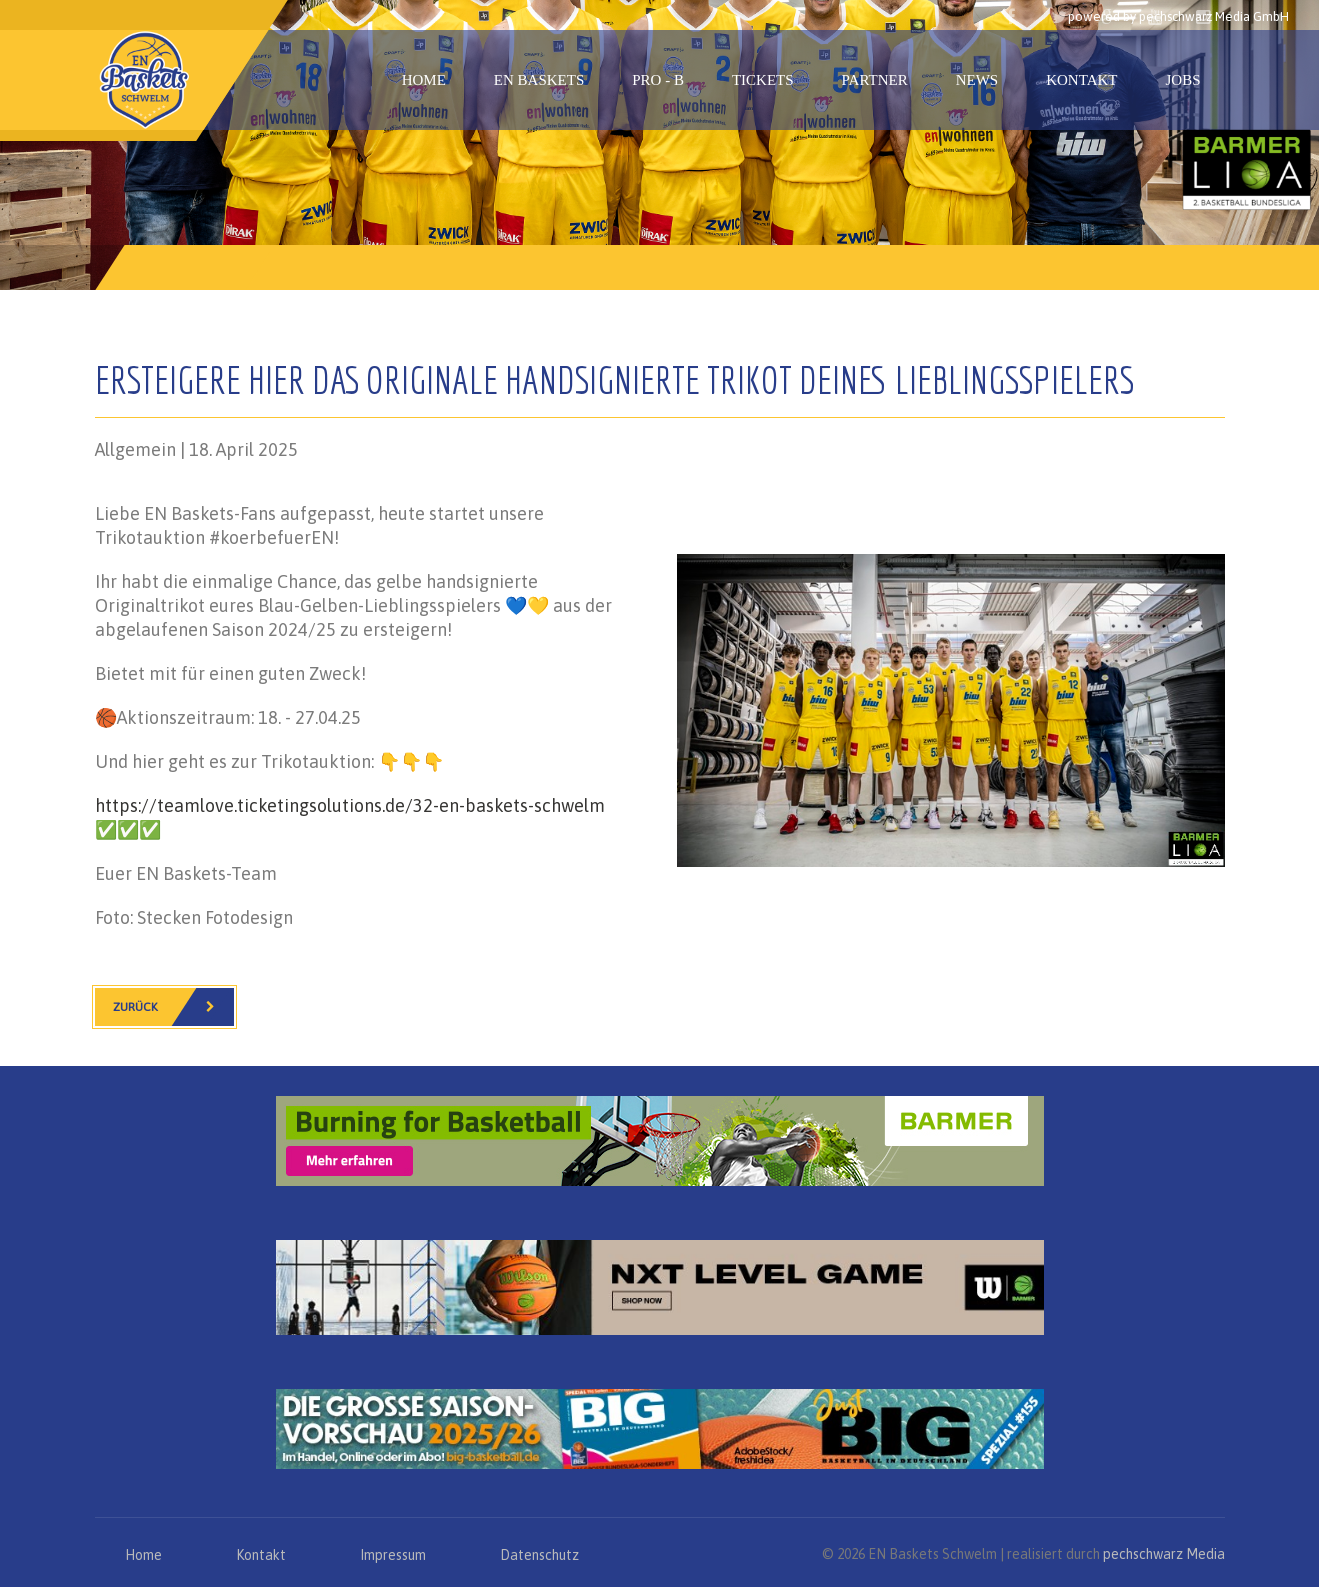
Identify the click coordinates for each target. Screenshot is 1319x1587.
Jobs (1182, 80)
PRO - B (658, 80)
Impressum (393, 1555)
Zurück (173, 1007)
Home (424, 80)
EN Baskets (539, 80)
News (977, 80)
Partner (875, 80)
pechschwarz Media (1164, 1554)
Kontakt (1081, 80)
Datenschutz (539, 1555)
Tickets (763, 80)
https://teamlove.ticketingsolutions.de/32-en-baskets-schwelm (350, 805)
